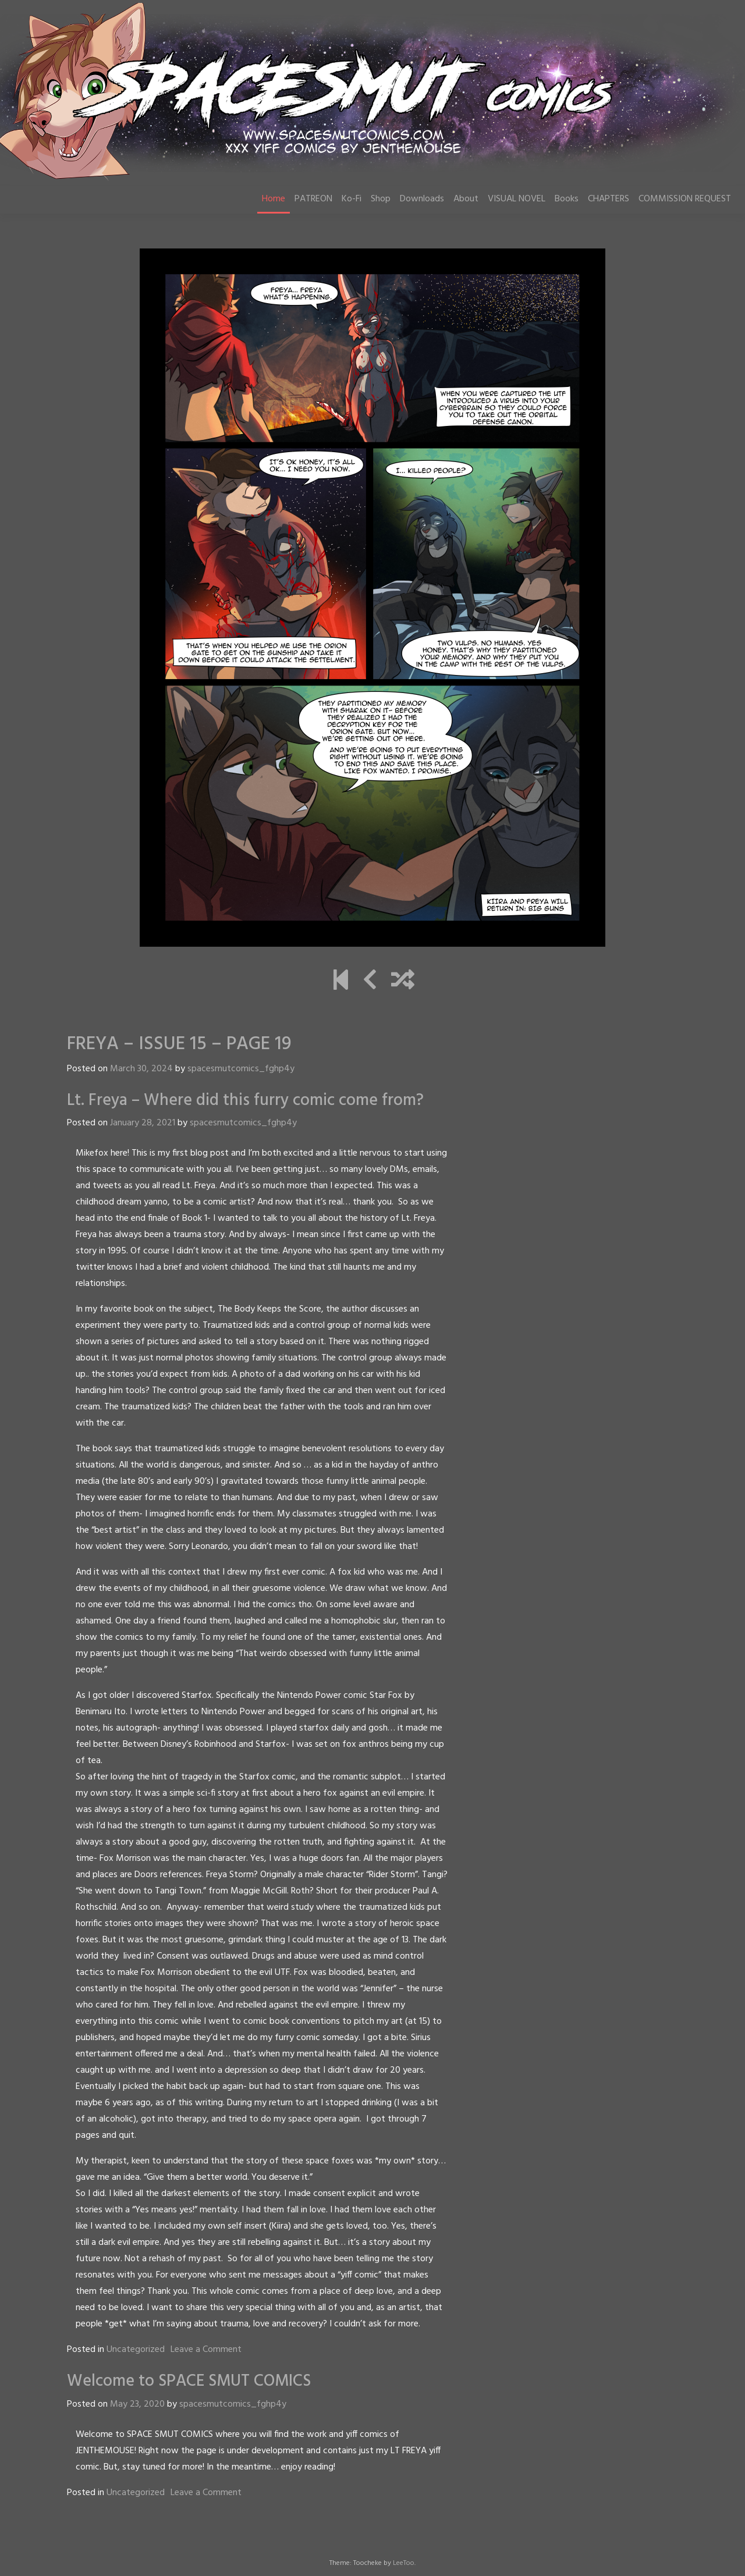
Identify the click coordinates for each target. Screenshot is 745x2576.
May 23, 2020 (137, 2404)
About (465, 199)
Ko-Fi (351, 199)
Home (273, 199)
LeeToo (403, 2563)
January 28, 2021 (142, 1123)
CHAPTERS (608, 199)
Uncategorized (136, 2349)
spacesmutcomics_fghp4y (241, 1068)
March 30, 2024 (141, 1068)
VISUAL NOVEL (516, 199)
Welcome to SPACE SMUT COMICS (189, 2381)
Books (567, 199)
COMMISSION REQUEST (684, 199)
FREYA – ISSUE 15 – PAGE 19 (179, 1044)
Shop (381, 199)
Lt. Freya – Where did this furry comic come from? (245, 1101)
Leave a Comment (206, 2349)
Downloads (422, 199)
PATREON (313, 199)
